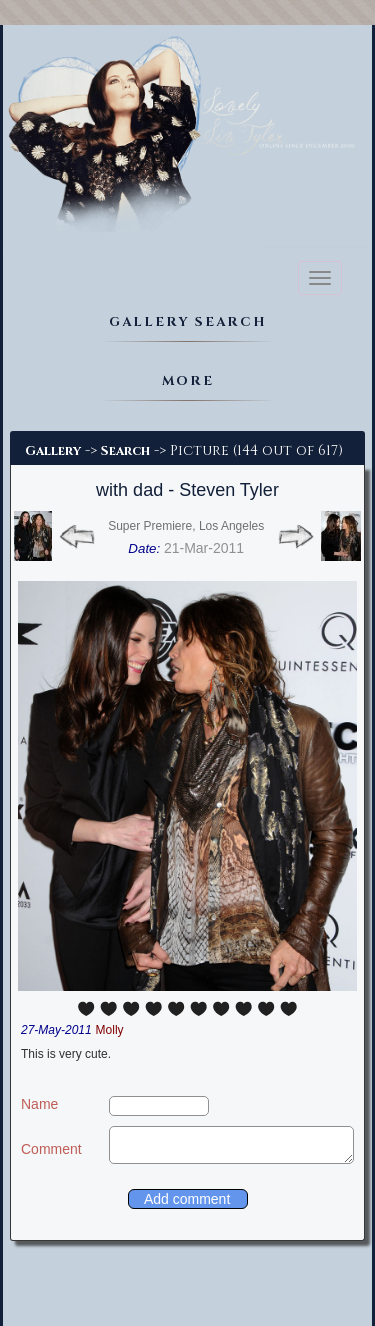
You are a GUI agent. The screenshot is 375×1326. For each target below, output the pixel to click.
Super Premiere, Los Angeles (186, 526)
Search (125, 451)
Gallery (53, 451)
